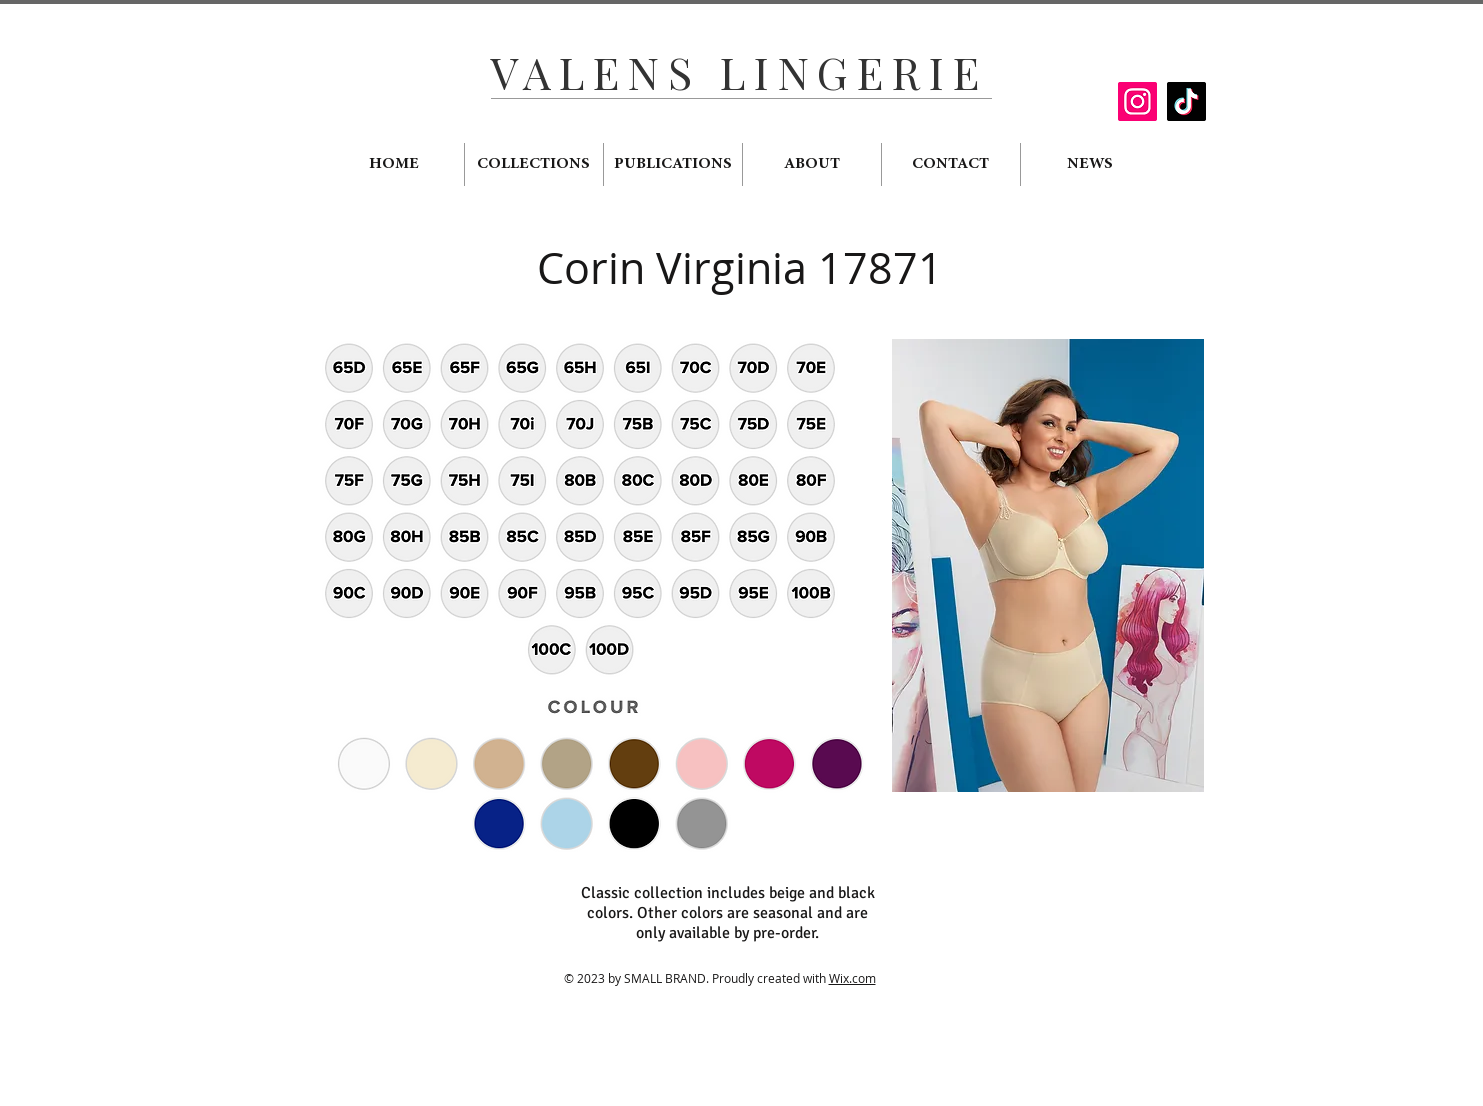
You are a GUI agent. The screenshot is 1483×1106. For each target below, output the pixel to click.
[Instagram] (1137, 101)
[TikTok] (1186, 101)
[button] (1048, 565)
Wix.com (852, 978)
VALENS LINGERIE (739, 71)
